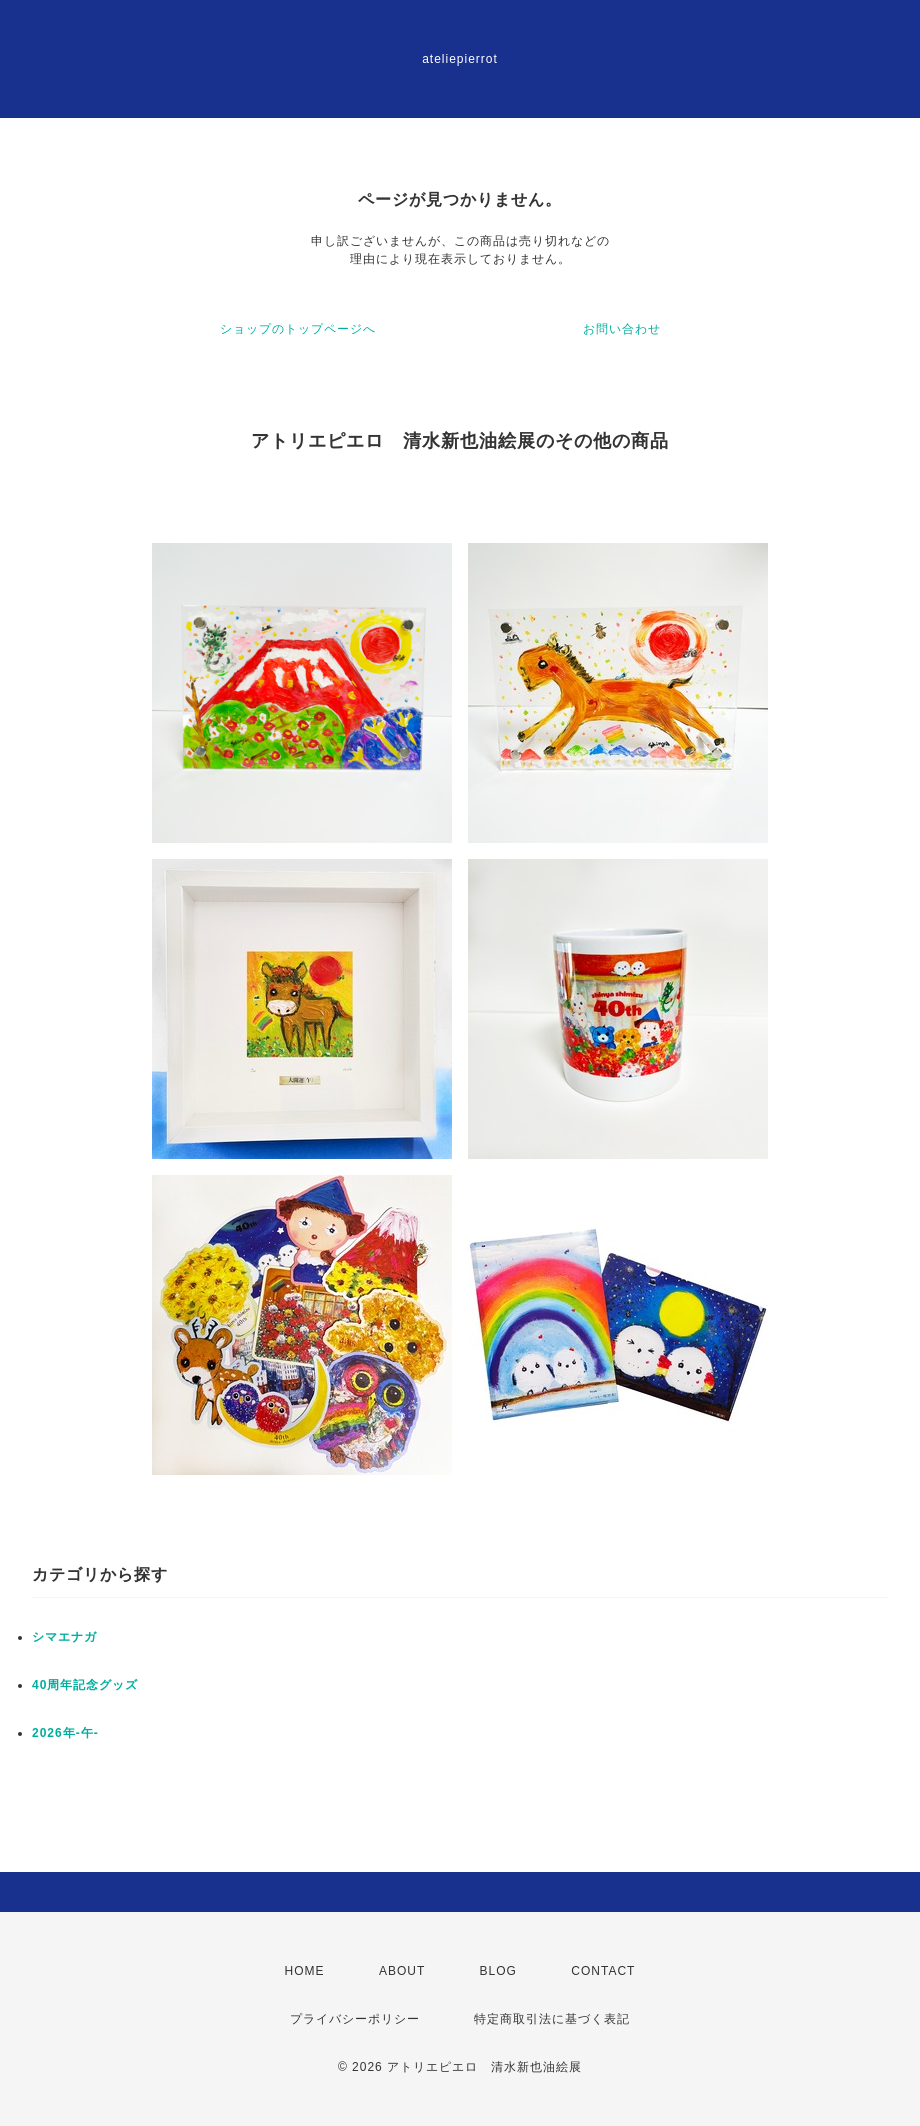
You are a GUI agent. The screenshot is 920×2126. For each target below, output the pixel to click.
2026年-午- (65, 1733)
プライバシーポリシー (355, 2019)
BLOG (498, 1971)
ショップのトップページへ (298, 329)
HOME (305, 1971)
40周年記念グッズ (85, 1685)
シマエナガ (64, 1637)
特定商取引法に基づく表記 (552, 2019)
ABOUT (402, 1971)
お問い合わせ (622, 329)
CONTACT (603, 1971)
